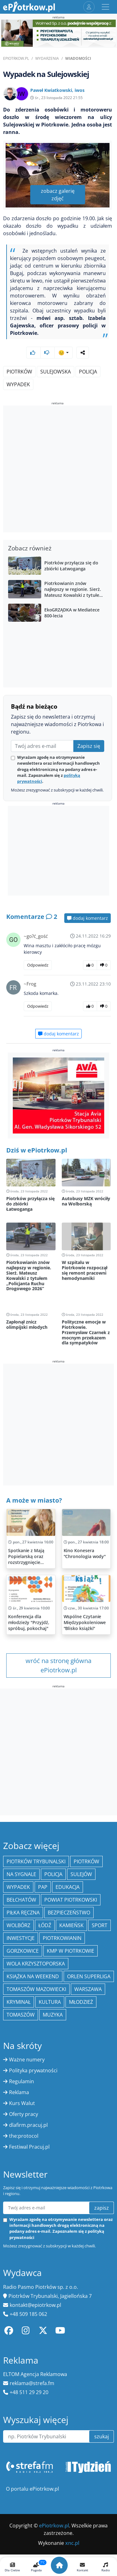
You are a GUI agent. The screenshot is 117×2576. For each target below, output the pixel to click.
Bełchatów (21, 1899)
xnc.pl (72, 2543)
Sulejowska (55, 371)
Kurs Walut (22, 2103)
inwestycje (21, 1938)
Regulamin (21, 2081)
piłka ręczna (23, 1912)
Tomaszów (21, 2014)
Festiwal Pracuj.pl (29, 2146)
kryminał (19, 2002)
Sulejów (81, 1874)
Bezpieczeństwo (69, 1912)
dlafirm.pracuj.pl (28, 2125)
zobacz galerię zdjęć (58, 195)
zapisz (101, 2207)
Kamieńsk (71, 1925)
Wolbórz (18, 1925)
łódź (44, 1925)
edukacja (68, 1887)
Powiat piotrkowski (70, 1899)
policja (53, 1874)
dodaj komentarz (87, 918)
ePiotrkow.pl (16, 58)
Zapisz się (88, 746)
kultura (50, 2002)
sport (99, 1925)
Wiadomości (78, 58)
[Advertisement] (58, 469)
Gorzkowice (23, 1950)
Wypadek (18, 384)
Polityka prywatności (33, 2070)
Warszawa (88, 1989)
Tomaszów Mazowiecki (36, 1989)
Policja (88, 371)
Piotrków (19, 371)
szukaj (101, 2436)
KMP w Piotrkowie (70, 1950)
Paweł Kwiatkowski (51, 90)
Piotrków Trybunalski (36, 1861)
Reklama (19, 2092)
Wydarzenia (47, 58)
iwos (80, 90)
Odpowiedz (37, 965)
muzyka (53, 2014)
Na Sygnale (21, 1874)
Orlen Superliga (88, 1976)
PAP (42, 1887)
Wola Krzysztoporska (36, 1963)
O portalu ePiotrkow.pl (32, 2488)
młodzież (81, 2002)
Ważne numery (27, 2059)
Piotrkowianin (62, 1938)
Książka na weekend (33, 1976)
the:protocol (23, 2135)
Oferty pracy (23, 2114)
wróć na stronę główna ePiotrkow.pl (58, 1665)
